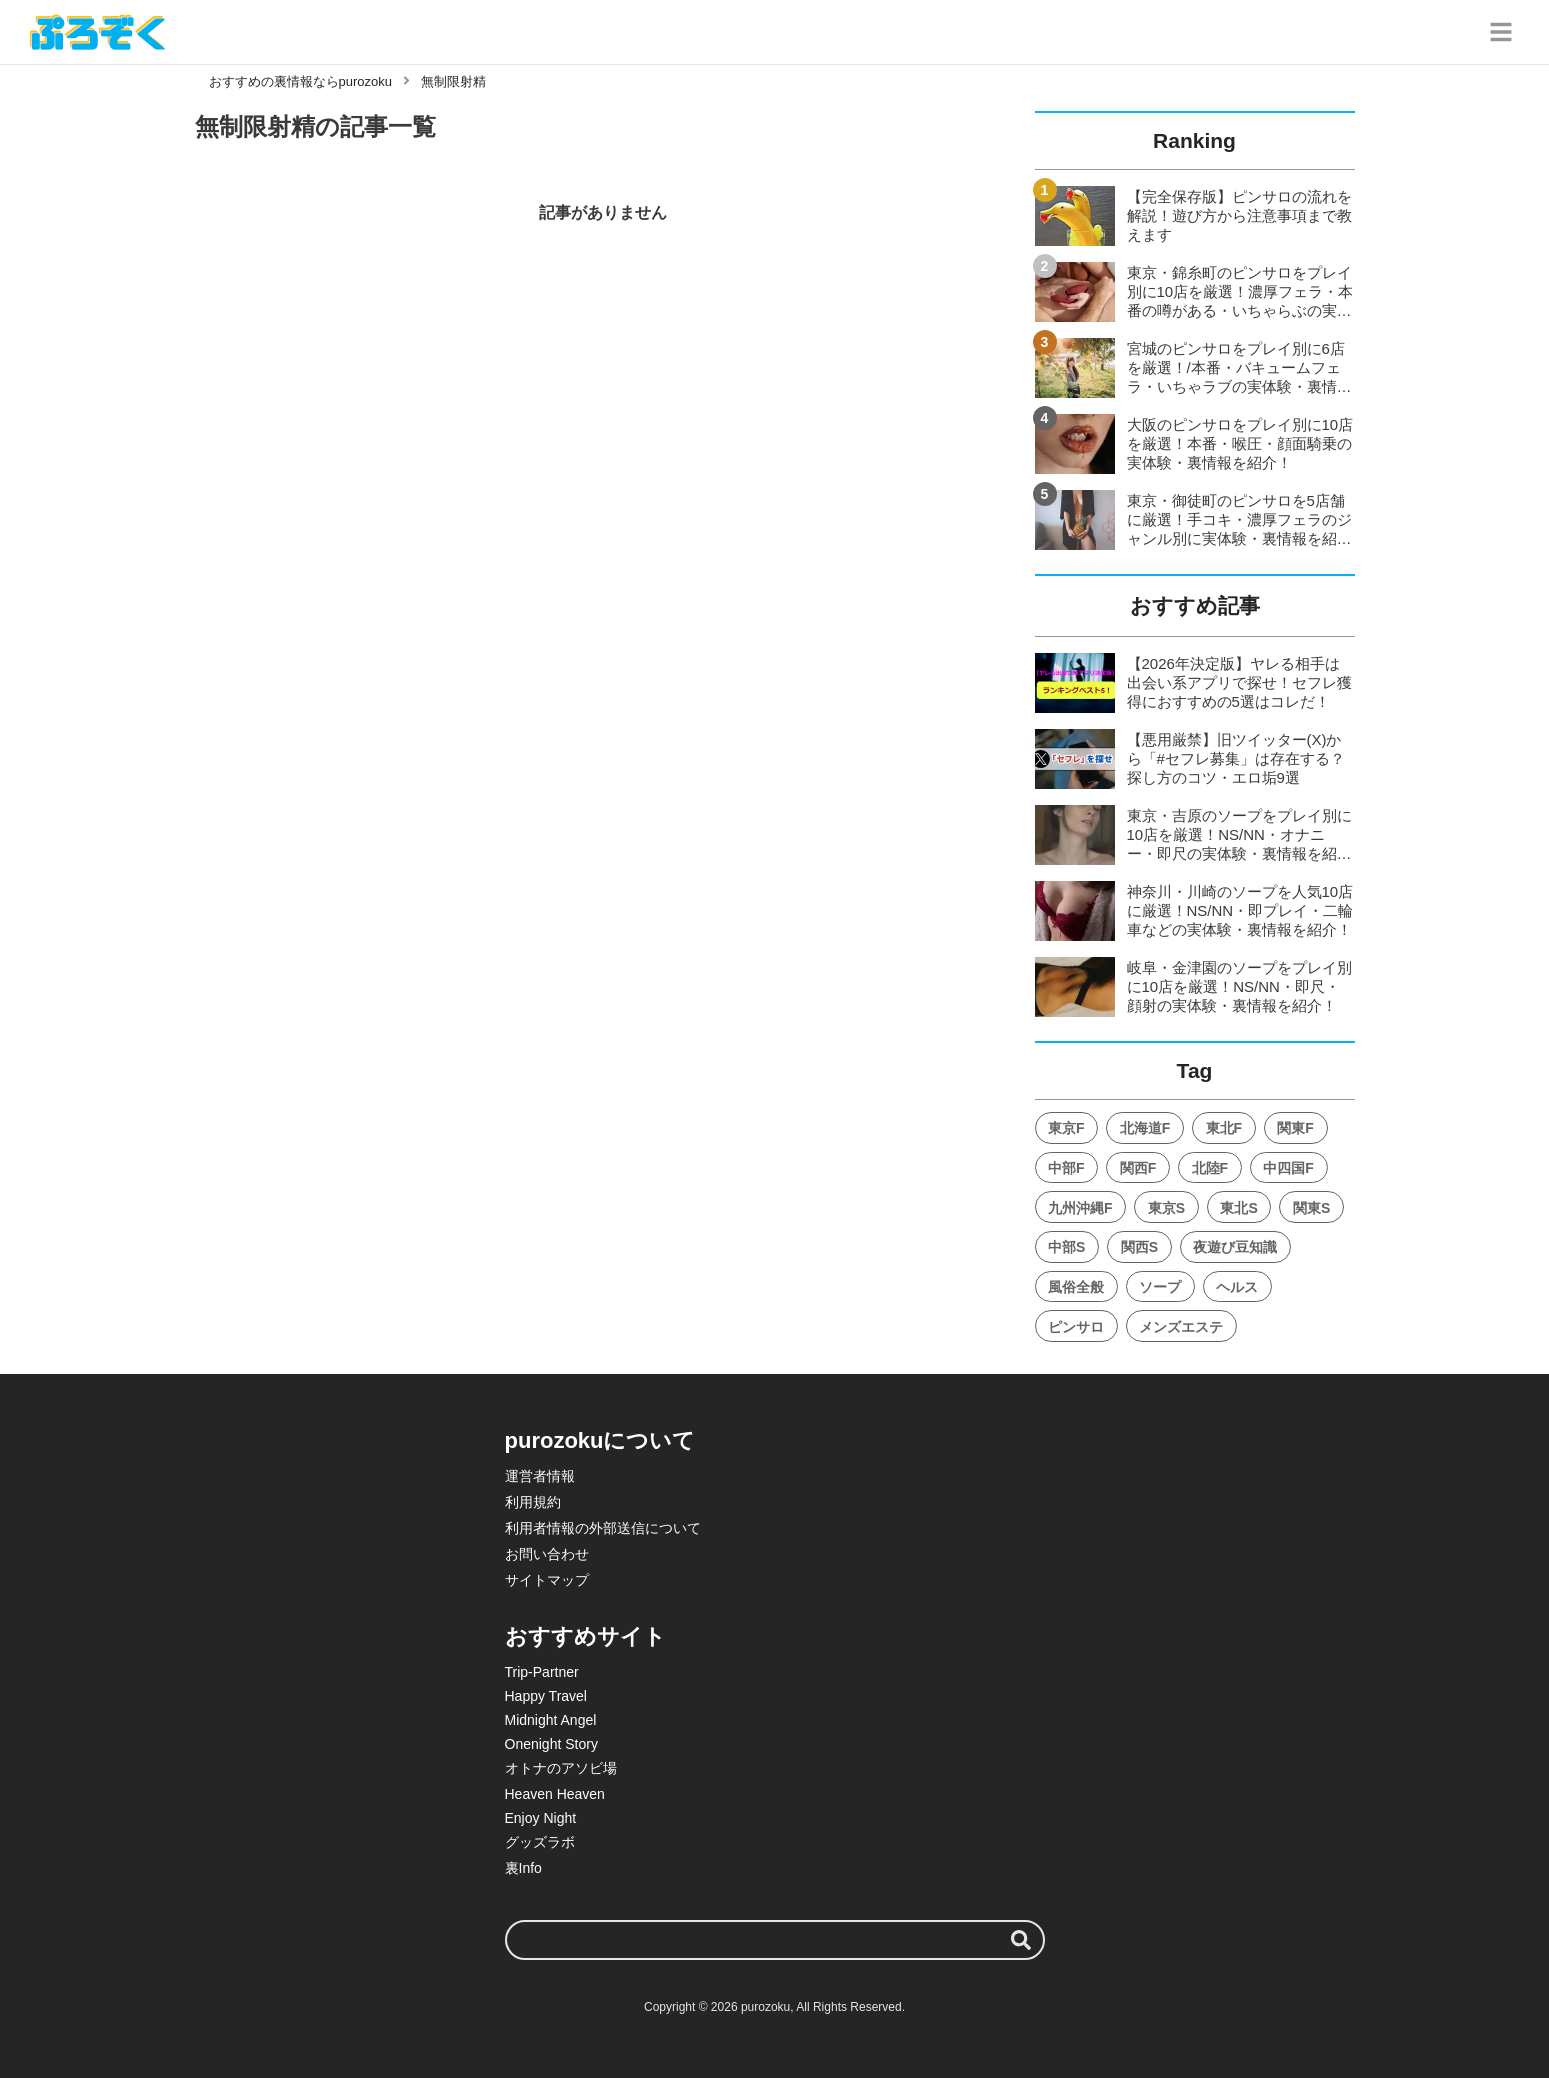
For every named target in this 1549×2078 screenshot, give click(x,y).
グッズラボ (540, 1842)
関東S (1311, 1208)
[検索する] (1021, 1940)
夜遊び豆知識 (1235, 1247)
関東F (1295, 1128)
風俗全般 (1076, 1287)
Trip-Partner (542, 1672)
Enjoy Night (541, 1818)
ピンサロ (1076, 1327)
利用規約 (533, 1502)
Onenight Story (551, 1744)
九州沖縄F (1080, 1208)
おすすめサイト (585, 1636)
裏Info (523, 1868)
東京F (1066, 1128)
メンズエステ (1181, 1327)
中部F (1066, 1168)
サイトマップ (547, 1580)
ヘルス (1237, 1287)
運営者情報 (540, 1476)
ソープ (1160, 1287)
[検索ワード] (775, 1940)
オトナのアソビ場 (561, 1768)
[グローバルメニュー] (1501, 32)
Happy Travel (546, 1696)
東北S (1238, 1208)
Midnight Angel (551, 1720)
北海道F (1145, 1128)
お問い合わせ (547, 1554)
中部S (1066, 1247)
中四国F (1288, 1168)
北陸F (1210, 1168)
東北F (1224, 1128)
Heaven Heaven (555, 1794)
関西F (1138, 1168)
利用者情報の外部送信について (603, 1528)
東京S (1166, 1208)
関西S (1139, 1247)
